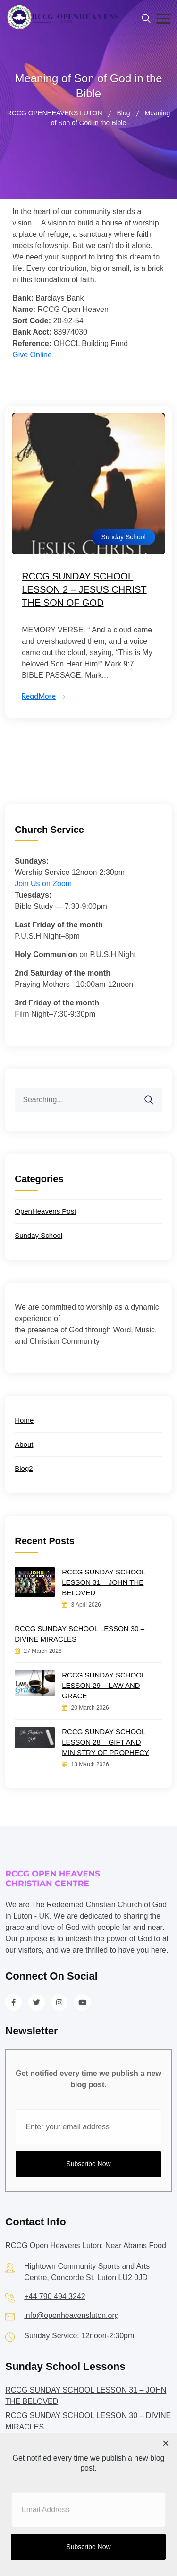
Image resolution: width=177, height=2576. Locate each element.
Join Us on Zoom (43, 884)
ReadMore (39, 696)
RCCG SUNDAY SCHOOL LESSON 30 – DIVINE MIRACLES (79, 1634)
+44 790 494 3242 (54, 2296)
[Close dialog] (165, 2444)
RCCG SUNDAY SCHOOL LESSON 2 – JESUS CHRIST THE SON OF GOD (84, 589)
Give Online (32, 355)
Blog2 (24, 1468)
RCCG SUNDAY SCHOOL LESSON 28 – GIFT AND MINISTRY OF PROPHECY (105, 1742)
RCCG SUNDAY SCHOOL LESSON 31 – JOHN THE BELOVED (103, 1582)
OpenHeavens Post (45, 1211)
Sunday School (123, 537)
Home (24, 1420)
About (24, 1444)
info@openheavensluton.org (71, 2315)
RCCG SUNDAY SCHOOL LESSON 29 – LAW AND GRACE (103, 1685)
